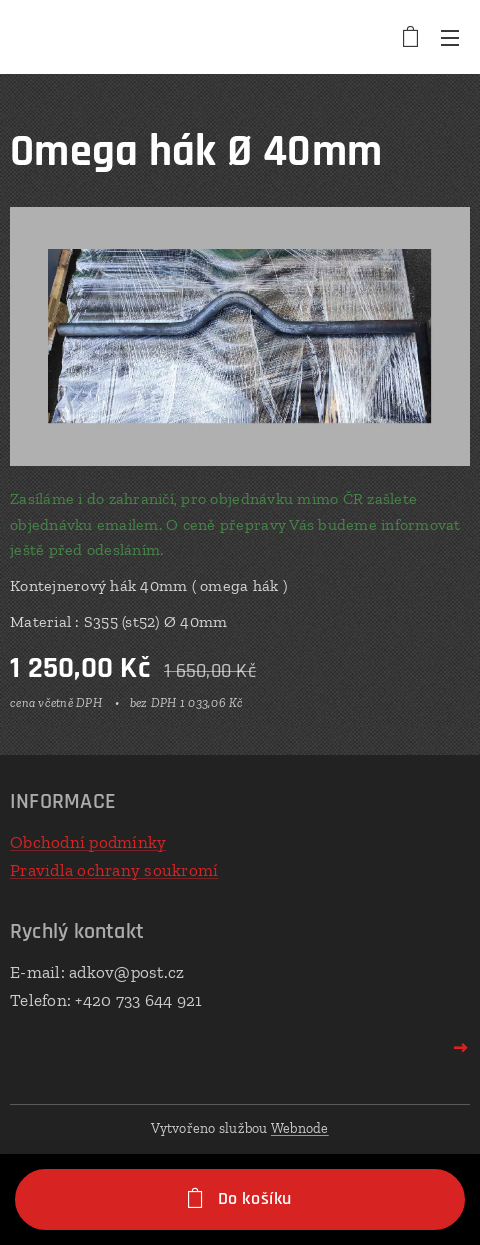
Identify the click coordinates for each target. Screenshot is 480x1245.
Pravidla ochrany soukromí (114, 869)
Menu (450, 38)
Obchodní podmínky (88, 842)
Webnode (300, 1128)
